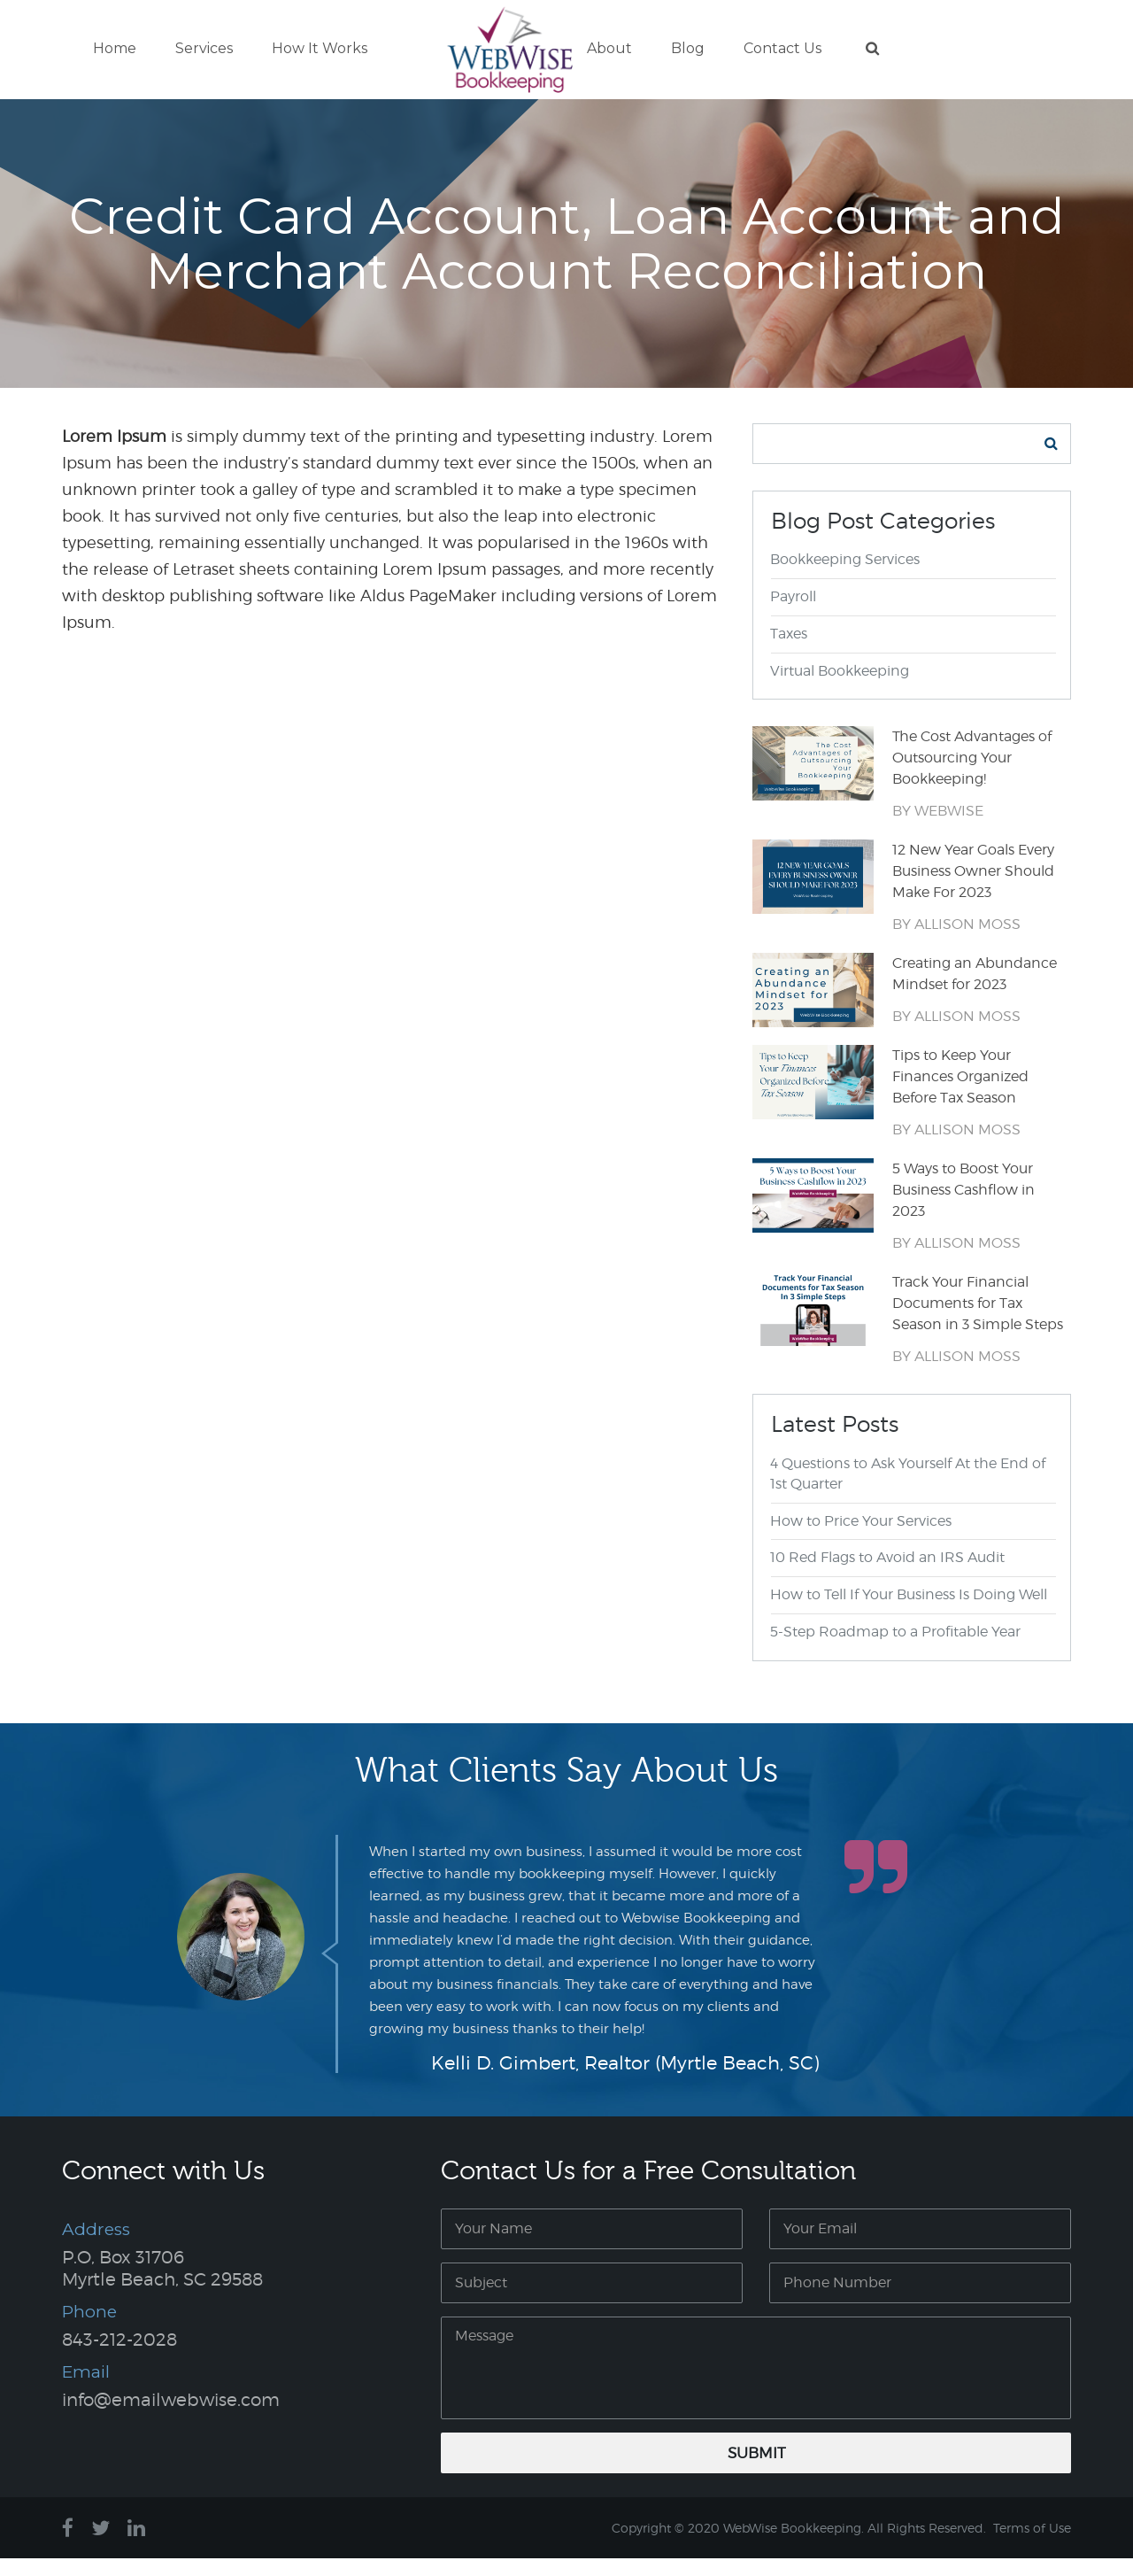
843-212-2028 (119, 2357)
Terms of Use (1032, 2545)
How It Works (319, 51)
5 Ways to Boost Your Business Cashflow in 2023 (963, 1208)
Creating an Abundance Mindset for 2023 (974, 992)
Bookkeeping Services (846, 577)
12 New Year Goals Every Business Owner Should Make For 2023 (973, 889)
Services (204, 51)
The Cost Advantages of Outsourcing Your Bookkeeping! (972, 776)
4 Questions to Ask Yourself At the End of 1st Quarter (908, 1491)
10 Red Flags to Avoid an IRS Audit (888, 1575)
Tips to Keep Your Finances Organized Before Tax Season (960, 1095)
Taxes (789, 651)
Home (114, 51)
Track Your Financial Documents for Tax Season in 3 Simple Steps (977, 1321)
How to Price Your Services (861, 1538)
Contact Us (782, 51)
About (609, 51)
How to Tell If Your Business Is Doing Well (909, 1613)
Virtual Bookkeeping (840, 688)
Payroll (794, 614)
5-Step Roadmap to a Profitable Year (896, 1650)
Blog (688, 51)
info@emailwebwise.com (171, 2417)
